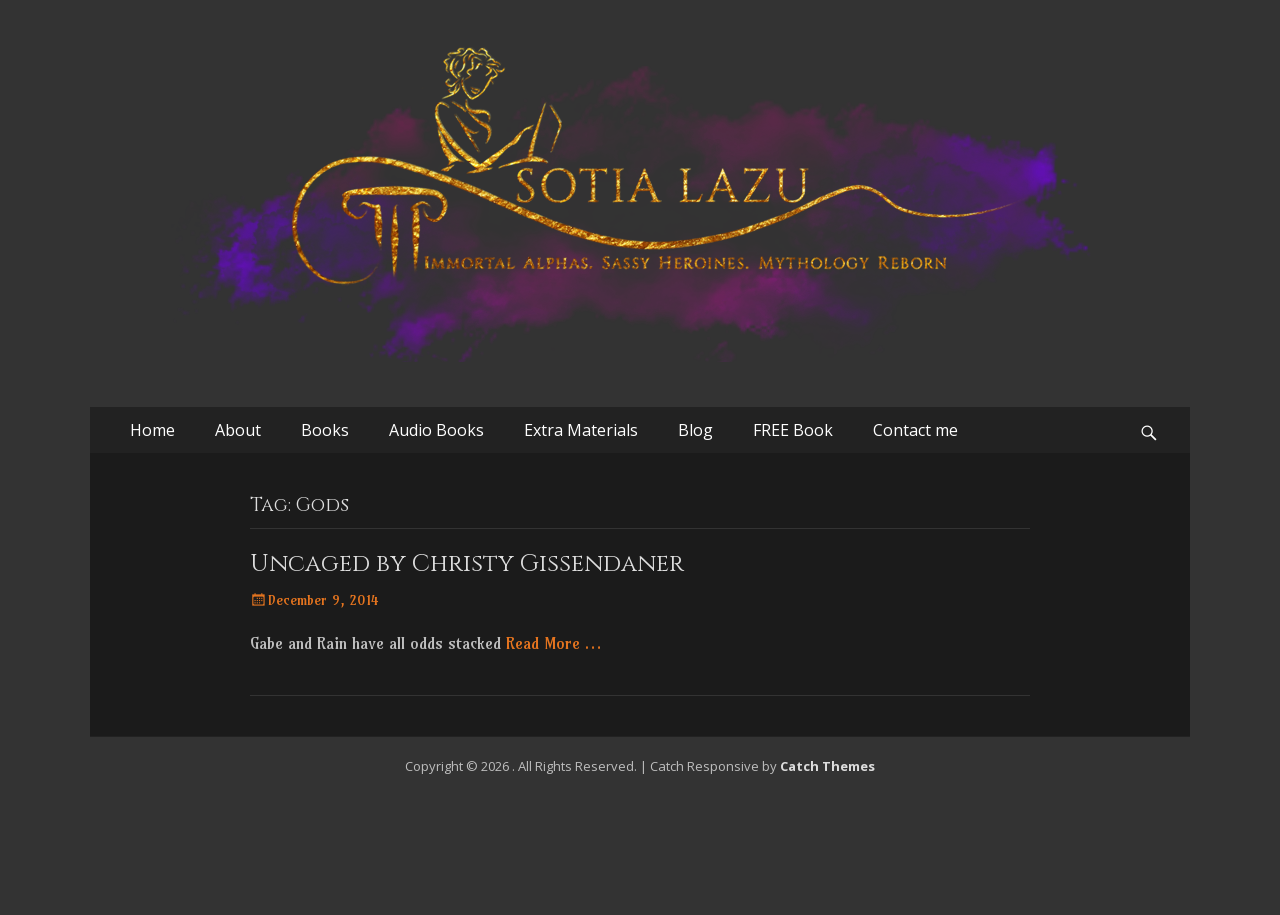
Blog (695, 430)
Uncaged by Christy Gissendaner (467, 564)
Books (325, 430)
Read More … (553, 643)
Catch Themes (827, 766)
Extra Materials (581, 430)
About (238, 430)
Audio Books (436, 430)
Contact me (915, 430)
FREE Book (793, 430)
